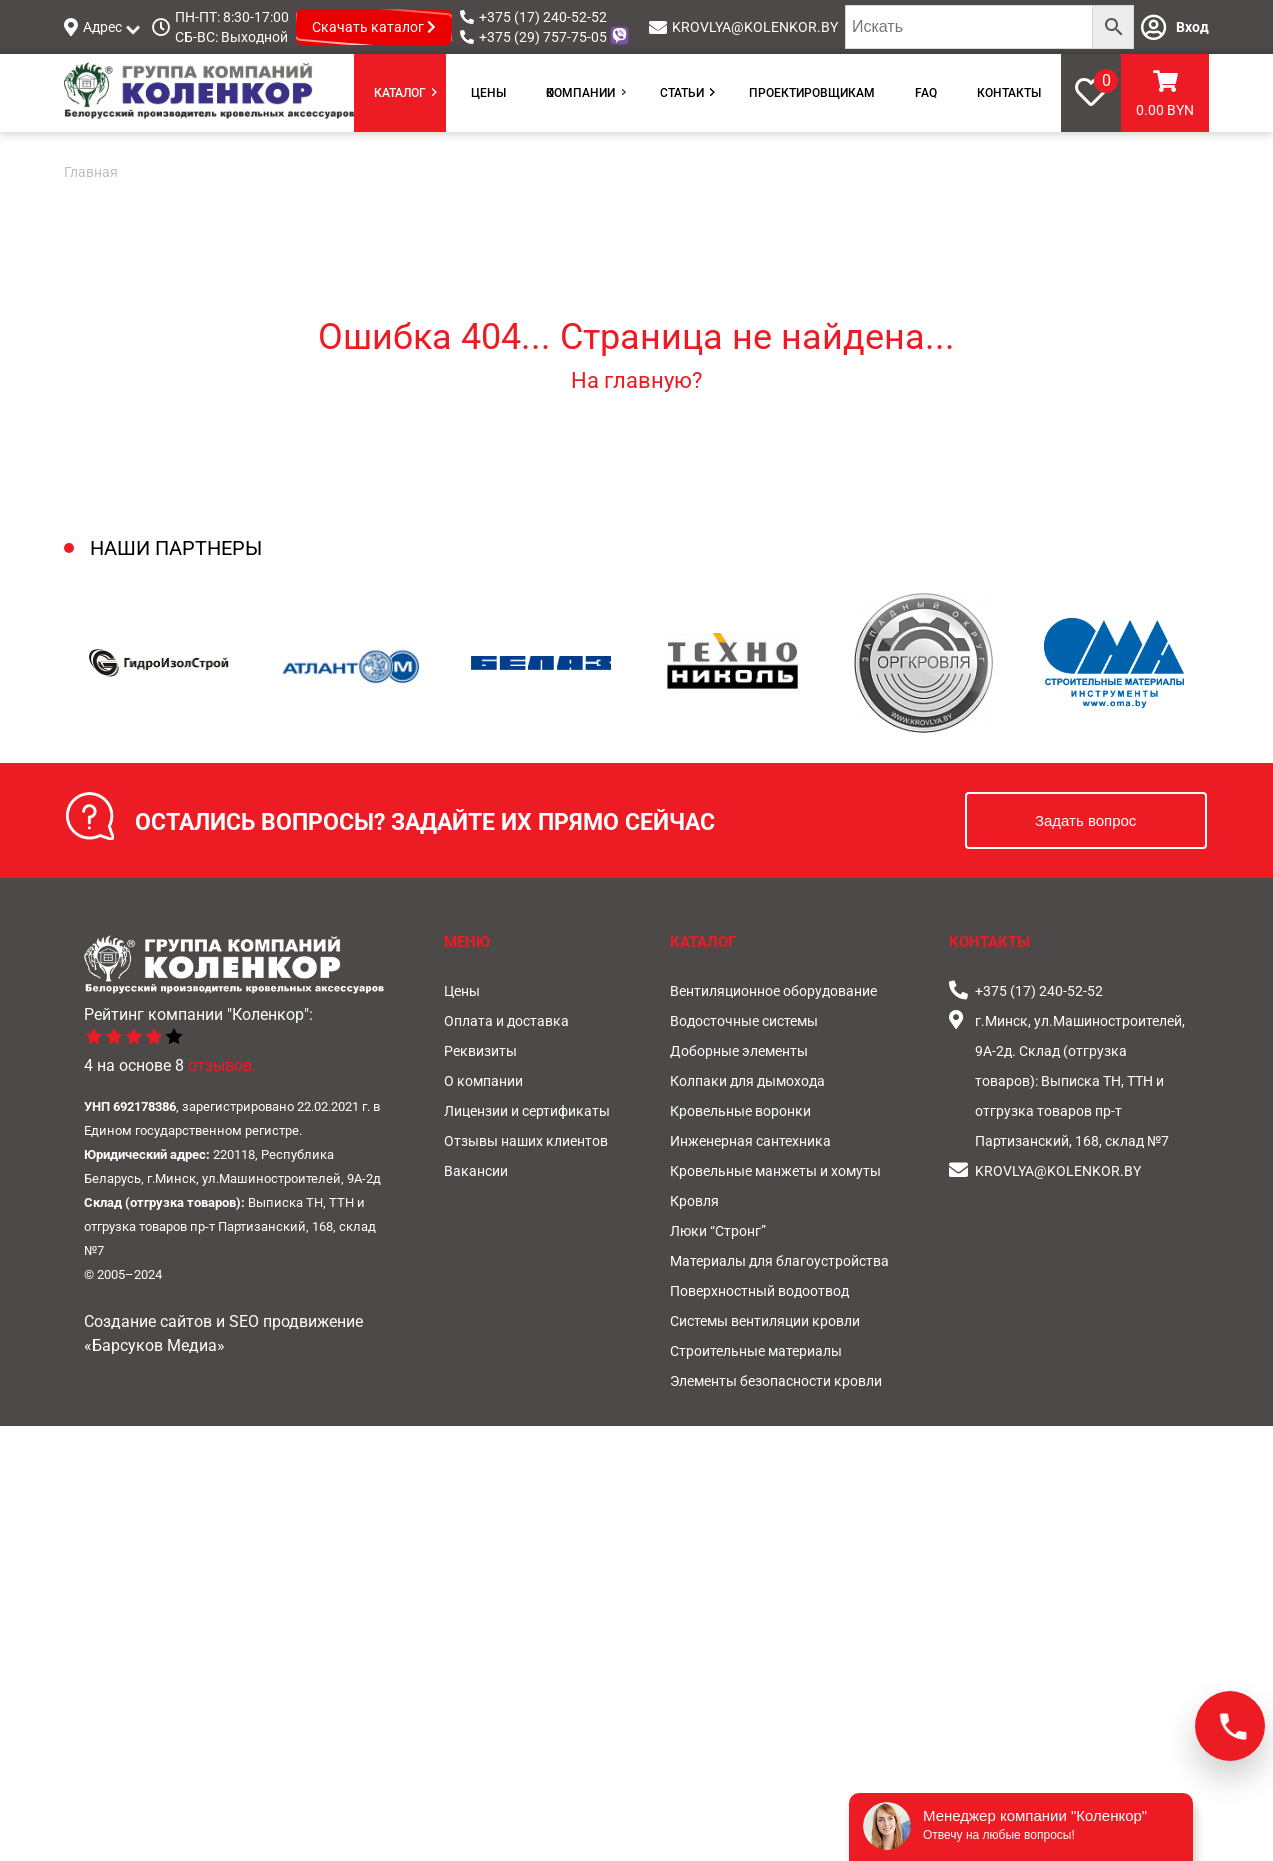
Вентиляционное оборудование (773, 991)
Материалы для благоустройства (779, 1261)
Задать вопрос (1085, 820)
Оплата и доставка (506, 1021)
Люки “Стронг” (718, 1231)
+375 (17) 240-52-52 (543, 17)
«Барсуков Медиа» (154, 1345)
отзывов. (222, 1065)
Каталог (400, 93)
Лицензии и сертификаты (527, 1111)
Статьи (682, 93)
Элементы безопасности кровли (776, 1381)
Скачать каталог (374, 27)
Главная (91, 172)
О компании (580, 93)
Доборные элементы (739, 1051)
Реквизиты (480, 1051)
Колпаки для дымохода (747, 1081)
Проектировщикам (812, 93)
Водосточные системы (744, 1021)
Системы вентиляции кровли (765, 1321)
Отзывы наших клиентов (526, 1141)
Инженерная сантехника (750, 1141)
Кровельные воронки (740, 1111)
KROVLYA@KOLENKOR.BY (755, 27)
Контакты (1009, 93)
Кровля (694, 1201)
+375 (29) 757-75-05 (543, 37)
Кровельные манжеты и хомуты (775, 1171)
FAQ (926, 93)
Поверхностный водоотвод (759, 1291)
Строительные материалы (756, 1351)
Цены (488, 93)
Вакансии (476, 1171)
